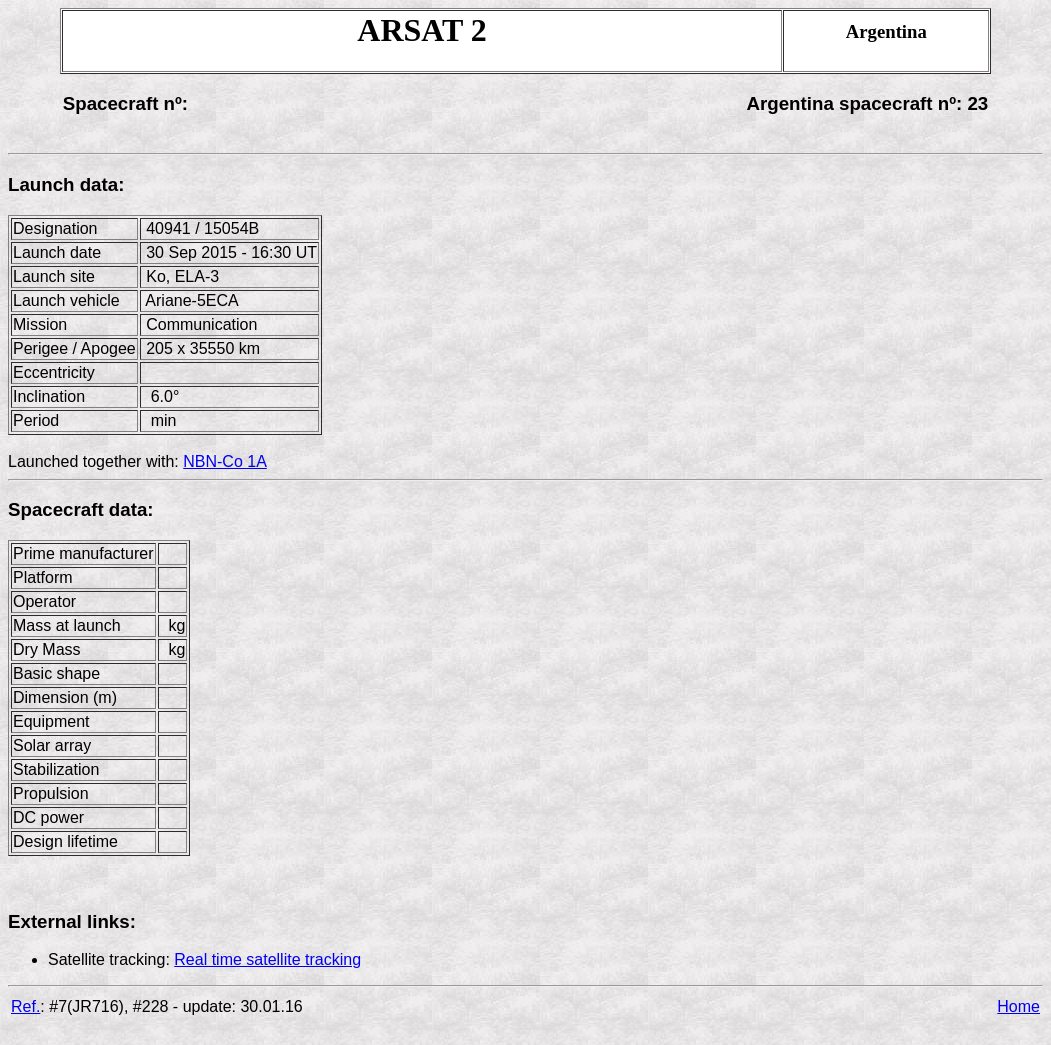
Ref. (25, 1006)
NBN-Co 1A (225, 461)
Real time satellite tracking (267, 959)
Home (1018, 1006)
